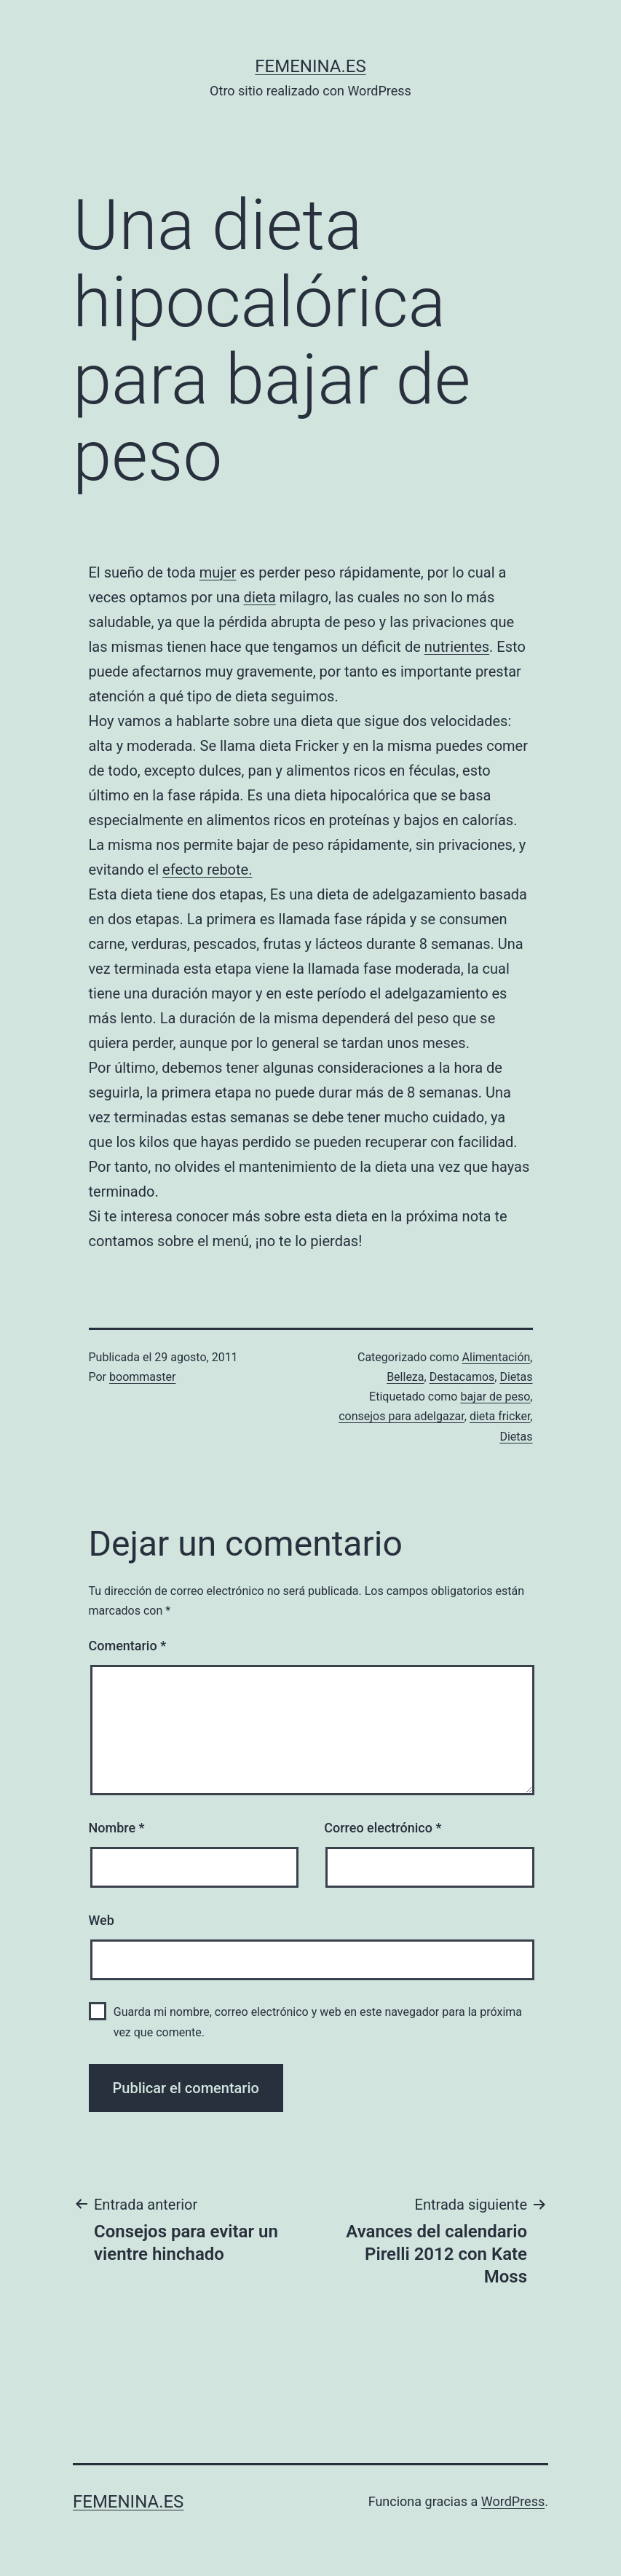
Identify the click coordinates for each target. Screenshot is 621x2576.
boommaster (142, 1377)
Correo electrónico (382, 1827)
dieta (260, 597)
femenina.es (310, 66)
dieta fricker (500, 1416)
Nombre (117, 1827)
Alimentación (496, 1357)
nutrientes (456, 646)
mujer (218, 572)
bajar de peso (495, 1396)
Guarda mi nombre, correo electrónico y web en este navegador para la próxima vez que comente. (318, 2022)
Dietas (515, 1377)
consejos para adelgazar (401, 1416)
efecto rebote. (207, 869)
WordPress (513, 2501)
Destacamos (462, 1377)
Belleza (405, 1377)
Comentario (128, 1645)
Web (101, 1920)
